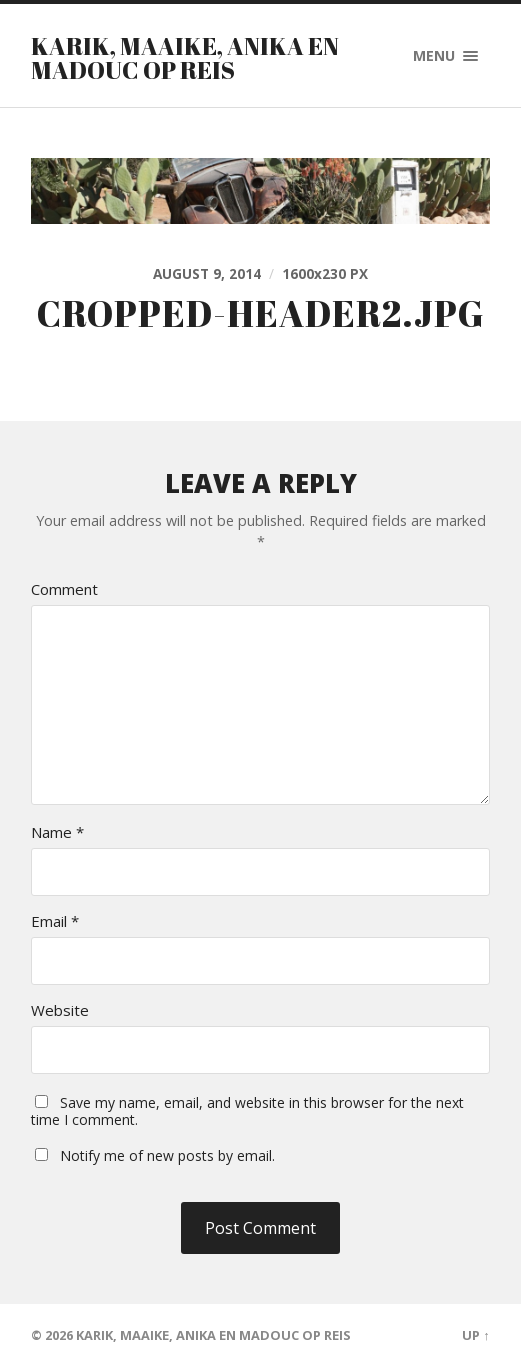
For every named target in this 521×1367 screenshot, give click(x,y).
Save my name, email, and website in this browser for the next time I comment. (247, 1111)
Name (57, 832)
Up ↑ (475, 1335)
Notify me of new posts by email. (167, 1155)
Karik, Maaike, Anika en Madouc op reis (185, 58)
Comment (64, 589)
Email (55, 921)
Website (60, 1010)
